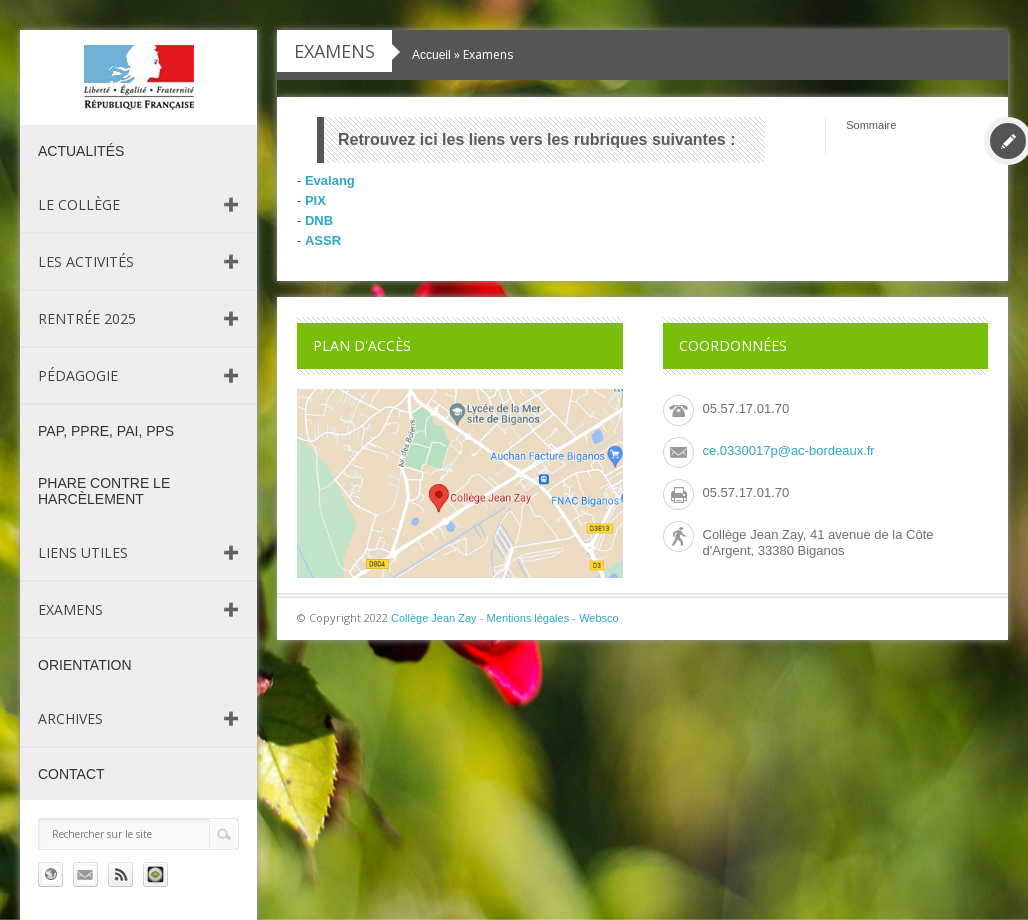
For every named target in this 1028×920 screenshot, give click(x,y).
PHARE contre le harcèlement (104, 491)
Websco (599, 618)
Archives (70, 718)
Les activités (86, 261)
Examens (70, 609)
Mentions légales (528, 618)
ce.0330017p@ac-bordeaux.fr (789, 450)
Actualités (81, 151)
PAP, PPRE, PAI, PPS (106, 431)
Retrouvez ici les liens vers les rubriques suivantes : (537, 139)
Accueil (431, 55)
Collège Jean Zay (434, 618)
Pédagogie (78, 375)
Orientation (85, 665)
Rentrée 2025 (87, 318)
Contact (71, 774)
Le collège (79, 204)
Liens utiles (83, 552)
